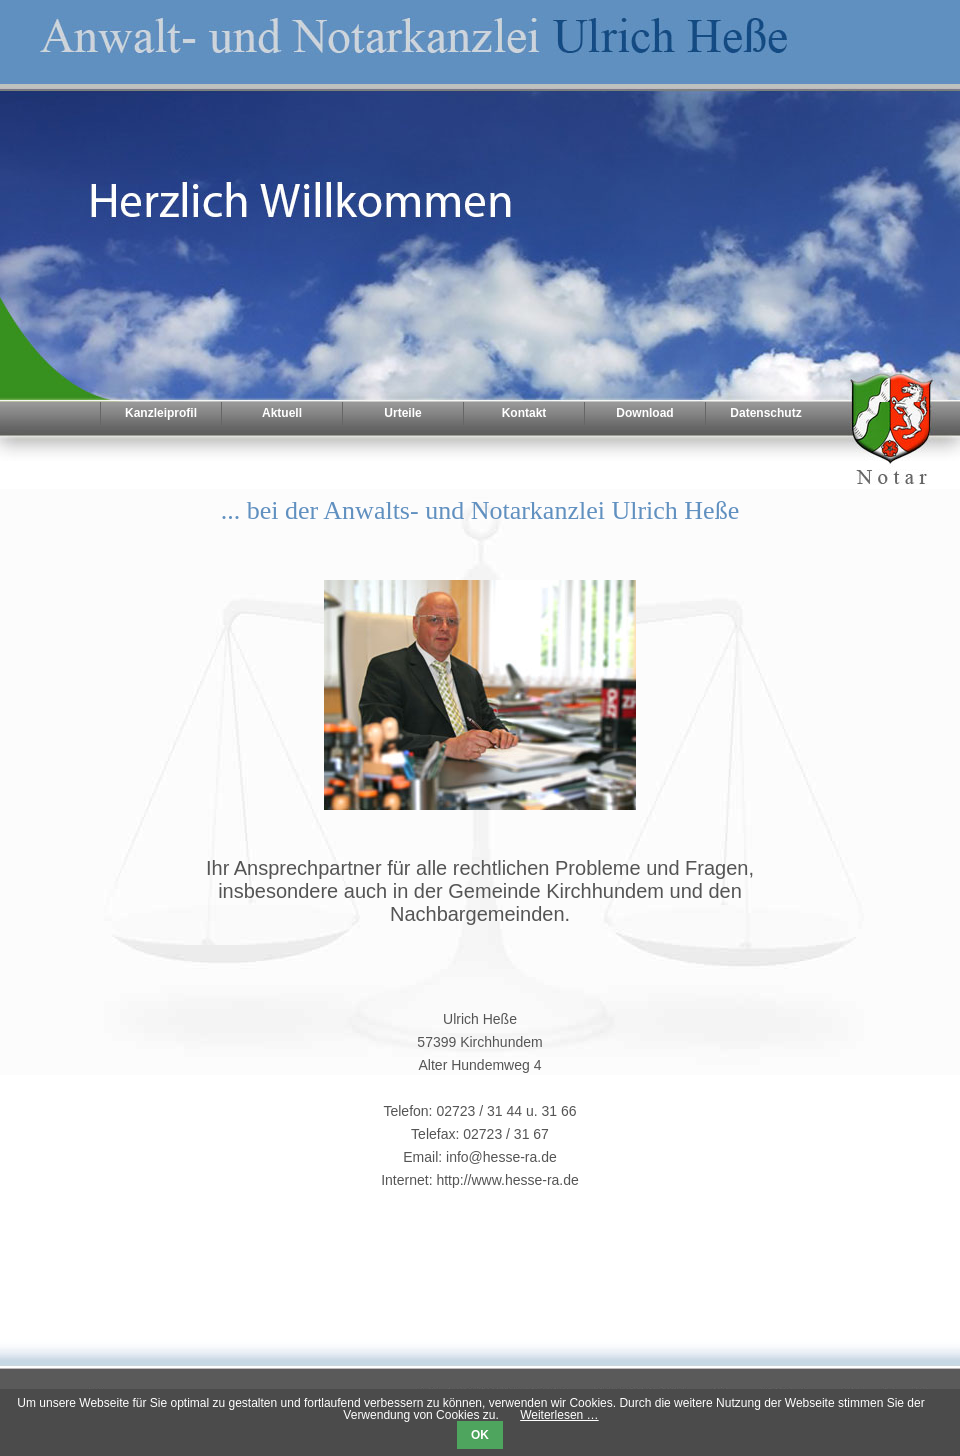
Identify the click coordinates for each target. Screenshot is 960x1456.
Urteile (402, 413)
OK (480, 1435)
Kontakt (524, 413)
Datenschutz (765, 413)
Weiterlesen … (559, 1415)
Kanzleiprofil (161, 413)
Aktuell (282, 413)
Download (644, 413)
